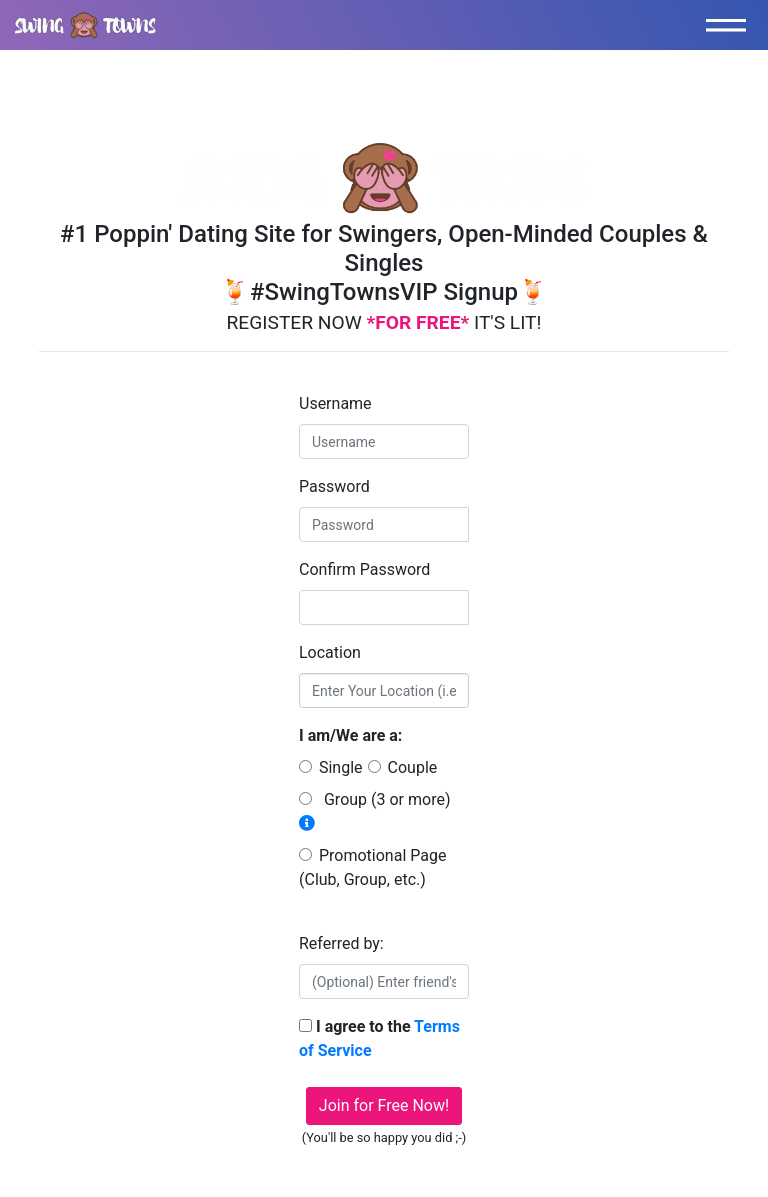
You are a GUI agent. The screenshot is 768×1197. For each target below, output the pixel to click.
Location (330, 652)
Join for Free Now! (384, 1105)
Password (334, 486)
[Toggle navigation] (731, 25)
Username (335, 403)
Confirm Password (364, 569)
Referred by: (341, 943)
